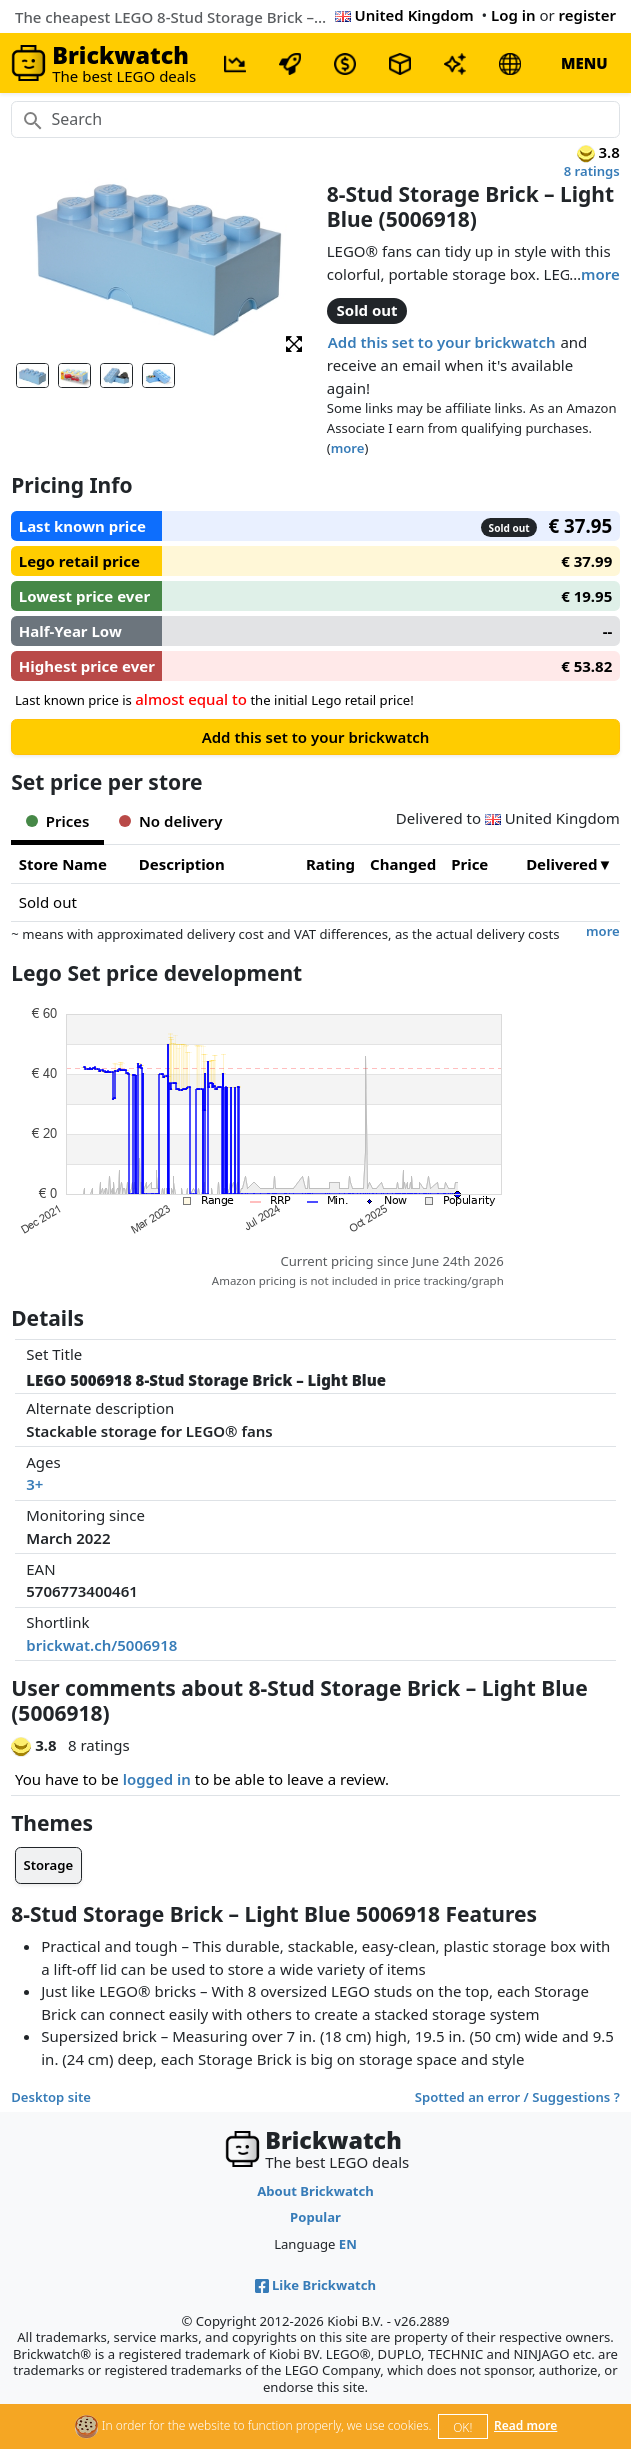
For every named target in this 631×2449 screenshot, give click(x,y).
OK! (462, 2427)
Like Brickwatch (315, 2285)
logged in (157, 1779)
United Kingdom (404, 15)
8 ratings (592, 171)
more (600, 274)
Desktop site (51, 2097)
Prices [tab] (57, 821)
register (587, 15)
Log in (513, 15)
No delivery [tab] (170, 821)
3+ (34, 1484)
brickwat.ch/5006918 (101, 1645)
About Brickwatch (315, 2191)
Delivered (561, 864)
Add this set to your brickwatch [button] (442, 342)
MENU (584, 63)
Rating (330, 864)
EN (348, 2244)
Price (469, 864)
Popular (315, 2217)
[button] (294, 342)
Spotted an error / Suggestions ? (517, 2097)
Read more (525, 2425)
